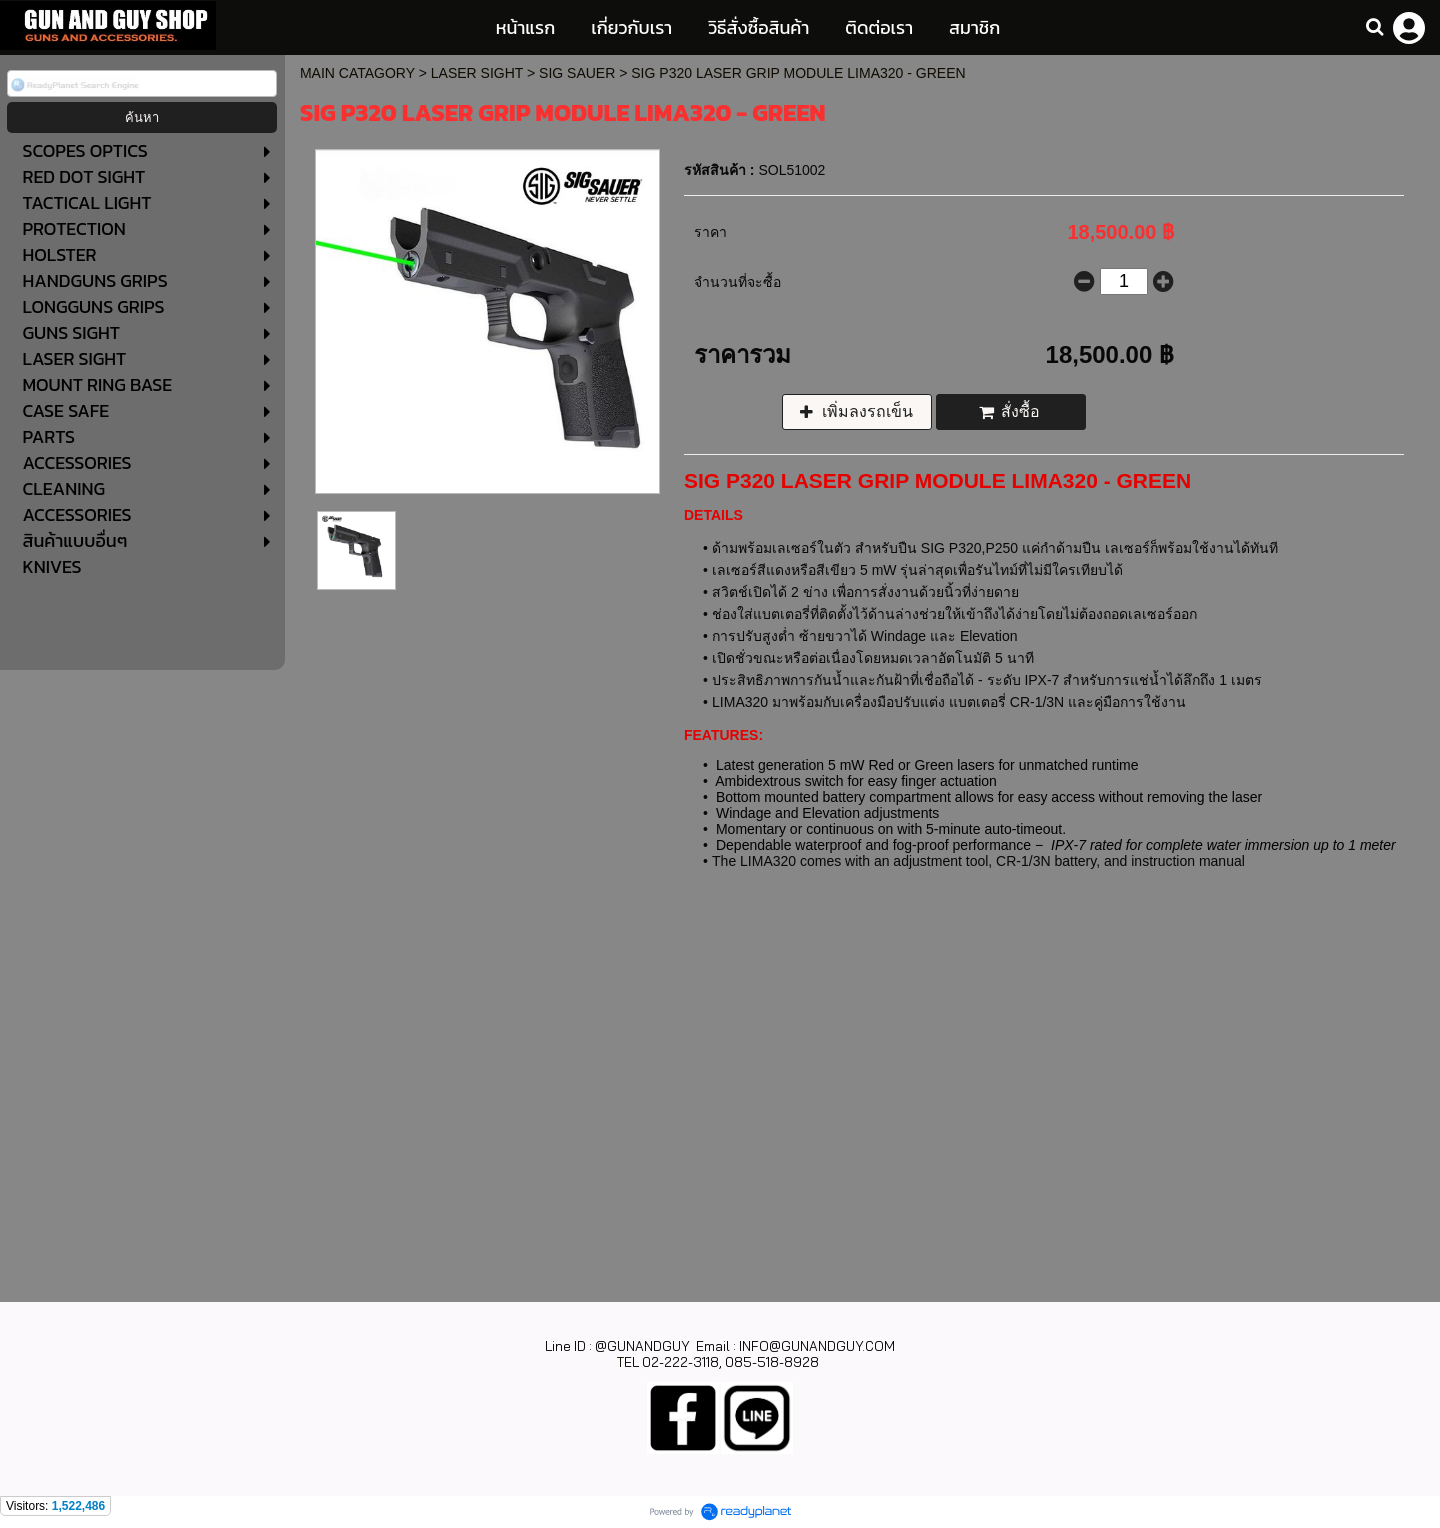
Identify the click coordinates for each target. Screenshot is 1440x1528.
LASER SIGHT (477, 73)
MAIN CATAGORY (357, 73)
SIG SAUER (577, 73)
